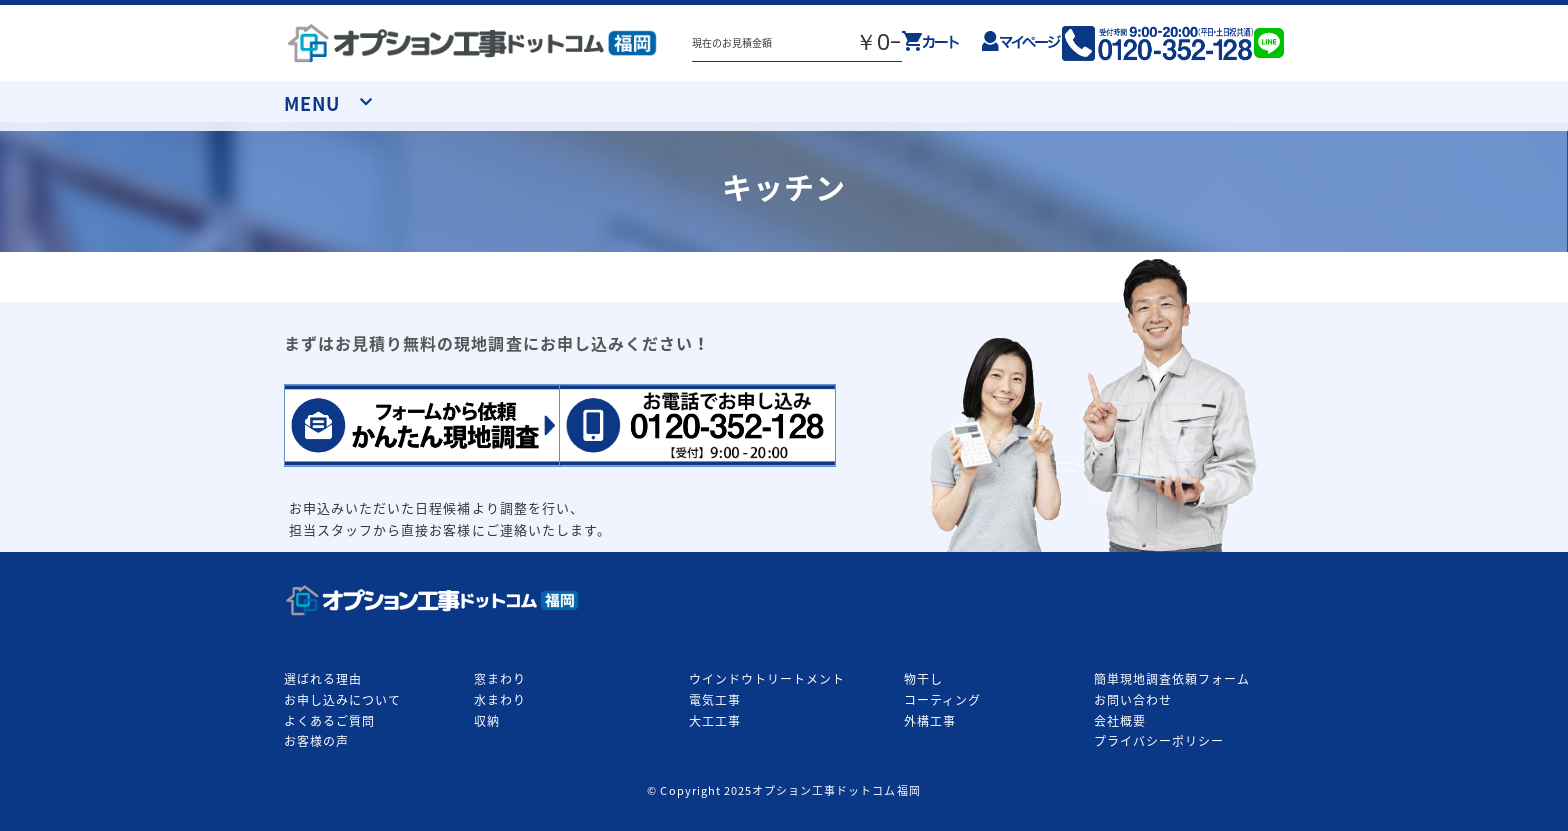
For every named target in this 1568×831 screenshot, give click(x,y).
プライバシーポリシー (1159, 741)
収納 (487, 721)
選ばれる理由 (323, 679)
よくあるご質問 (329, 721)
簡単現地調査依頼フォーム (1172, 679)
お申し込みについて (342, 700)
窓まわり (500, 679)
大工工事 (715, 721)
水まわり (500, 700)
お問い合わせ (1133, 700)
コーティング (942, 700)
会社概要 (1120, 721)
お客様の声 (316, 741)
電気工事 (715, 700)
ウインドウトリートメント (767, 679)
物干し (923, 679)
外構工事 (930, 721)
